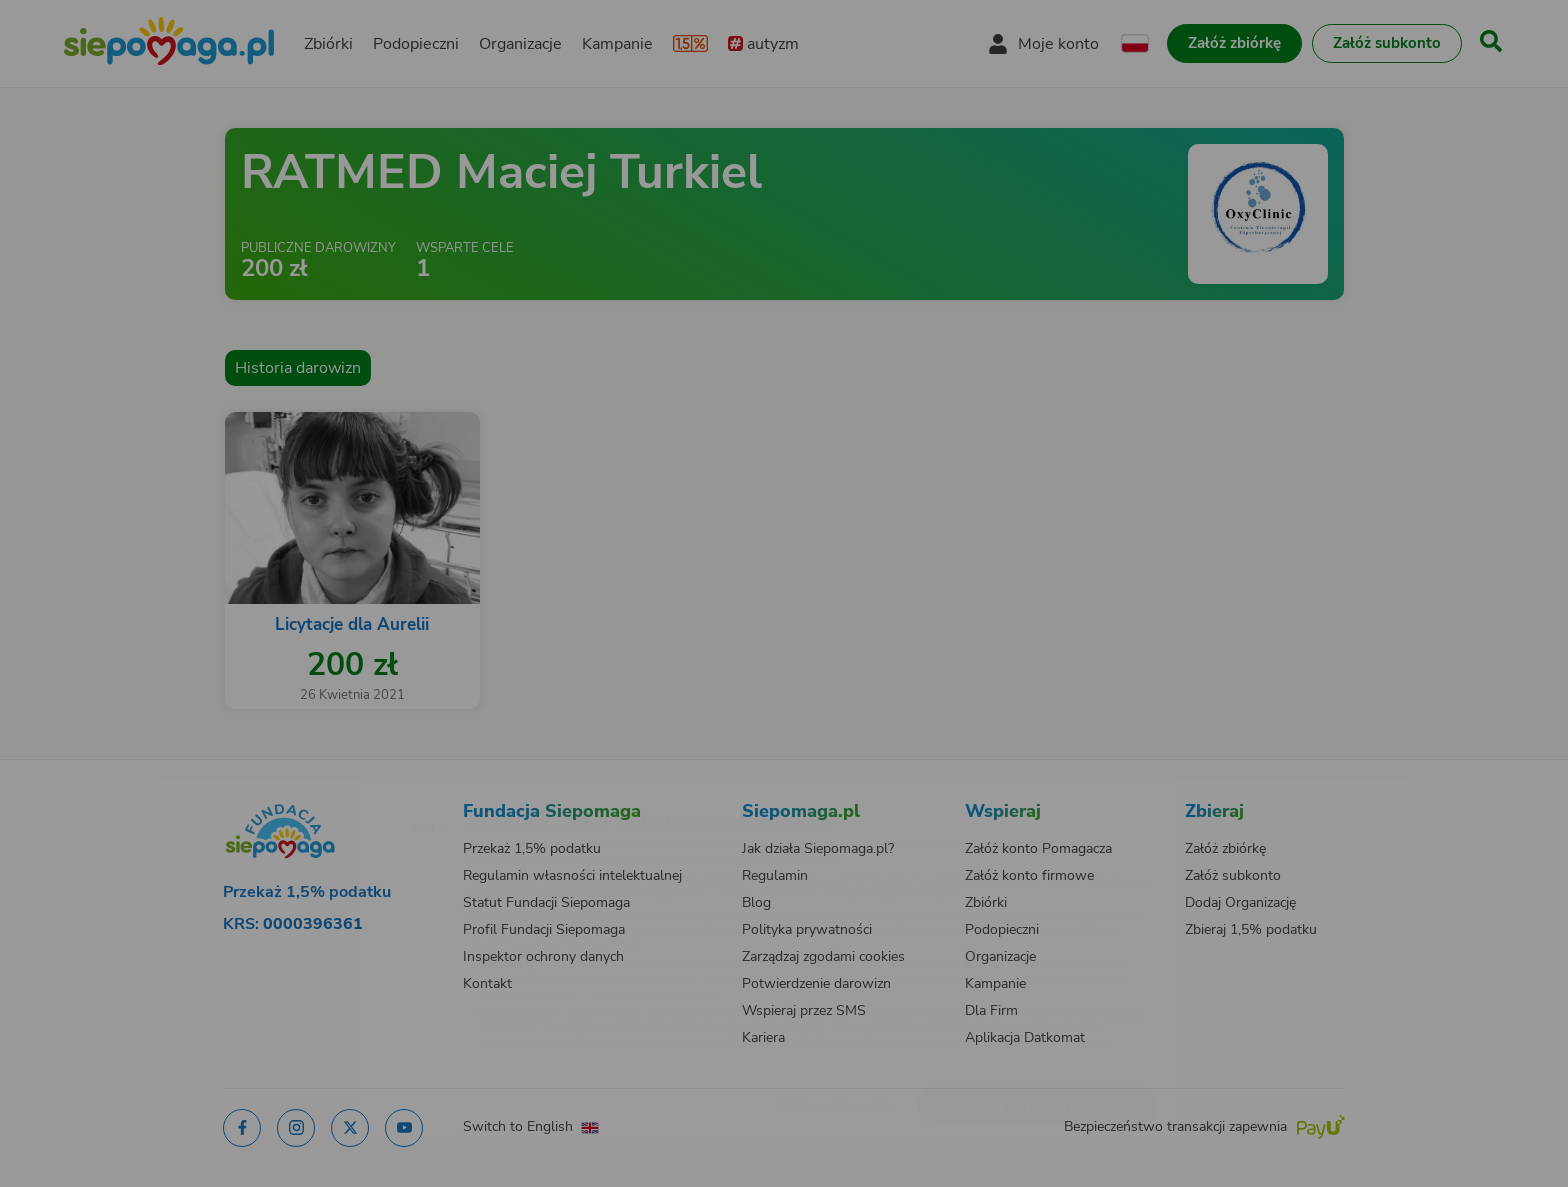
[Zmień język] (345, 792)
